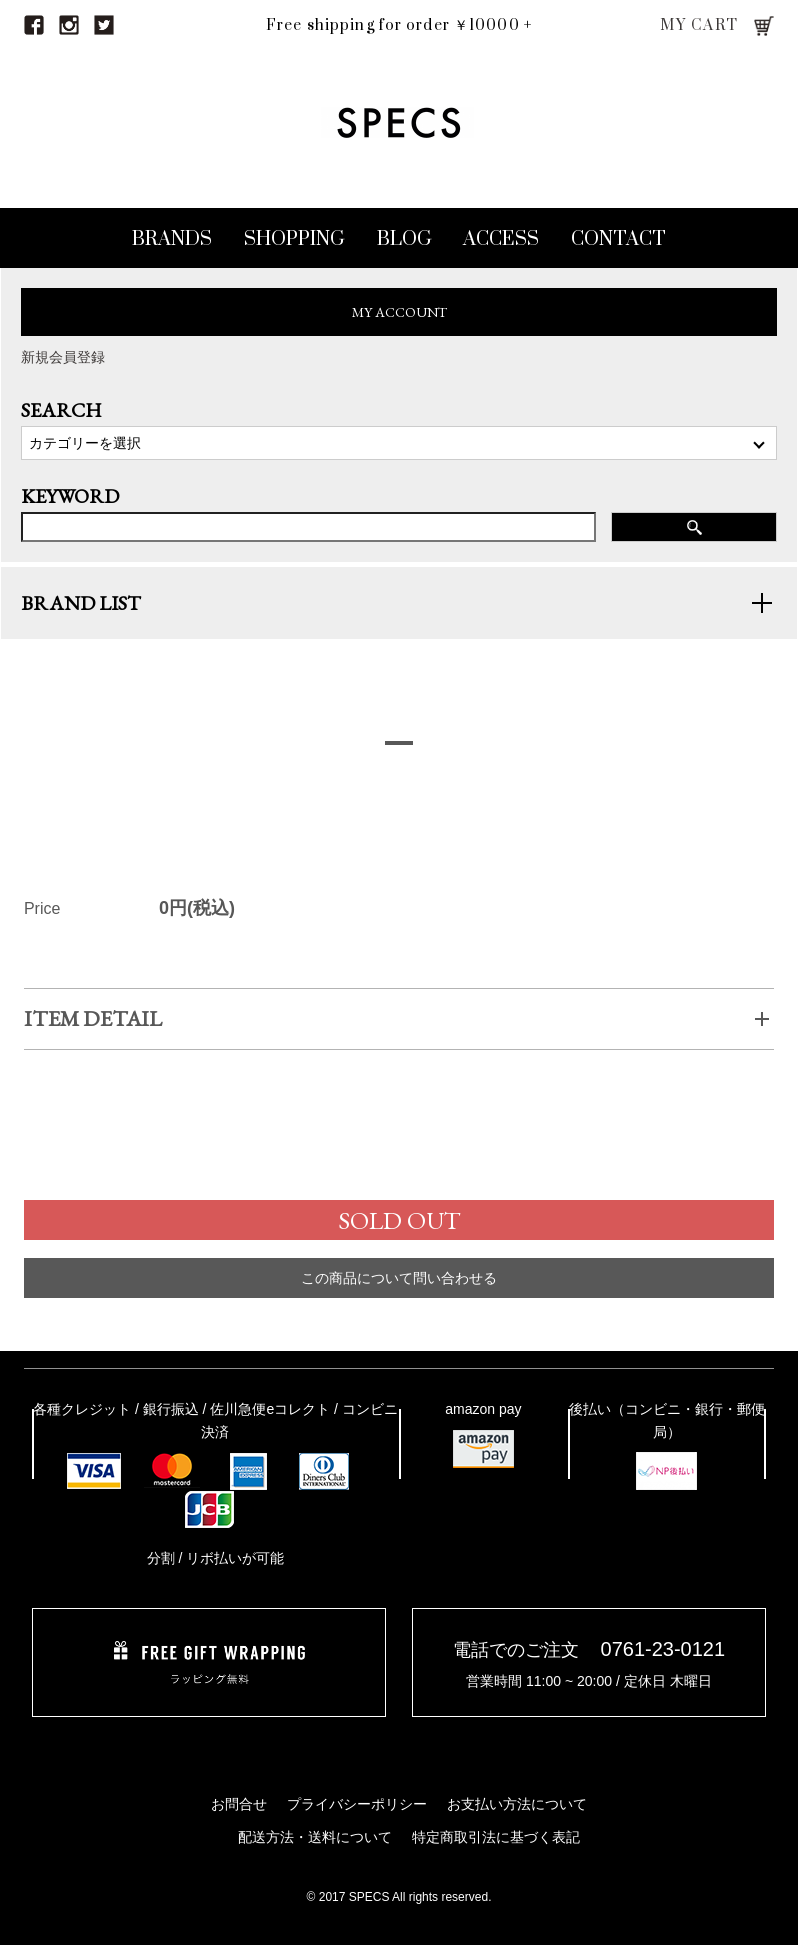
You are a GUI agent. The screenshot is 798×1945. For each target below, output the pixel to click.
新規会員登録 (63, 357)
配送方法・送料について (315, 1837)
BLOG (404, 239)
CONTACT (618, 239)
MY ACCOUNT (399, 312)
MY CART (699, 25)
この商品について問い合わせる (399, 1300)
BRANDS (172, 239)
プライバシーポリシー (357, 1804)
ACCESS (501, 239)
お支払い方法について (517, 1804)
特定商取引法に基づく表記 (496, 1837)
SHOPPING (294, 239)
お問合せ (239, 1804)
